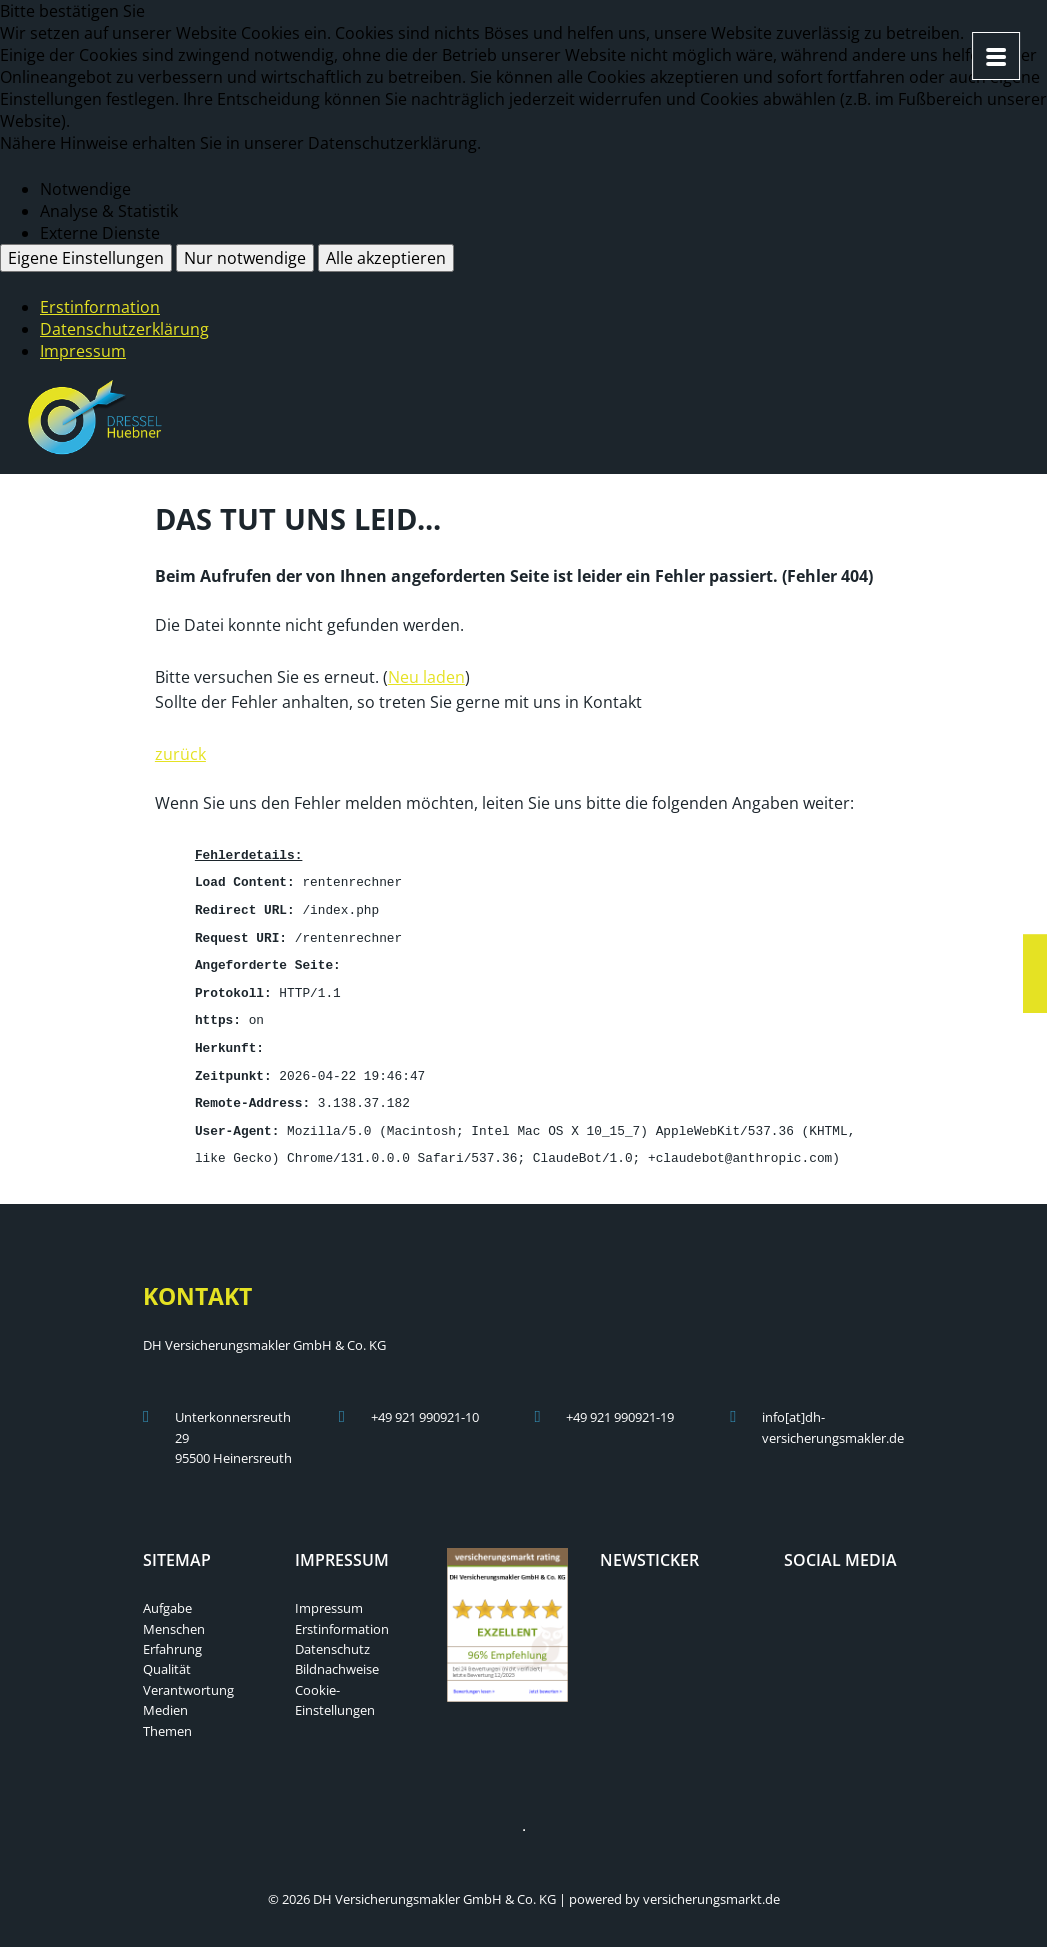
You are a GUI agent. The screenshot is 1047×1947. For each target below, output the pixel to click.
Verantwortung (188, 1676)
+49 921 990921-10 (425, 1403)
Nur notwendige (245, 258)
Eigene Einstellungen (86, 258)
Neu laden (426, 675)
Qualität (167, 1655)
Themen (167, 1717)
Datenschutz (332, 1635)
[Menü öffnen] (996, 56)
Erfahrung (172, 1635)
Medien (165, 1696)
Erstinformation (100, 307)
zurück (180, 752)
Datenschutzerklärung (124, 329)
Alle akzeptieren (386, 258)
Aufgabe (167, 1594)
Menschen (174, 1615)
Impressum (83, 351)
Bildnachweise (337, 1655)
